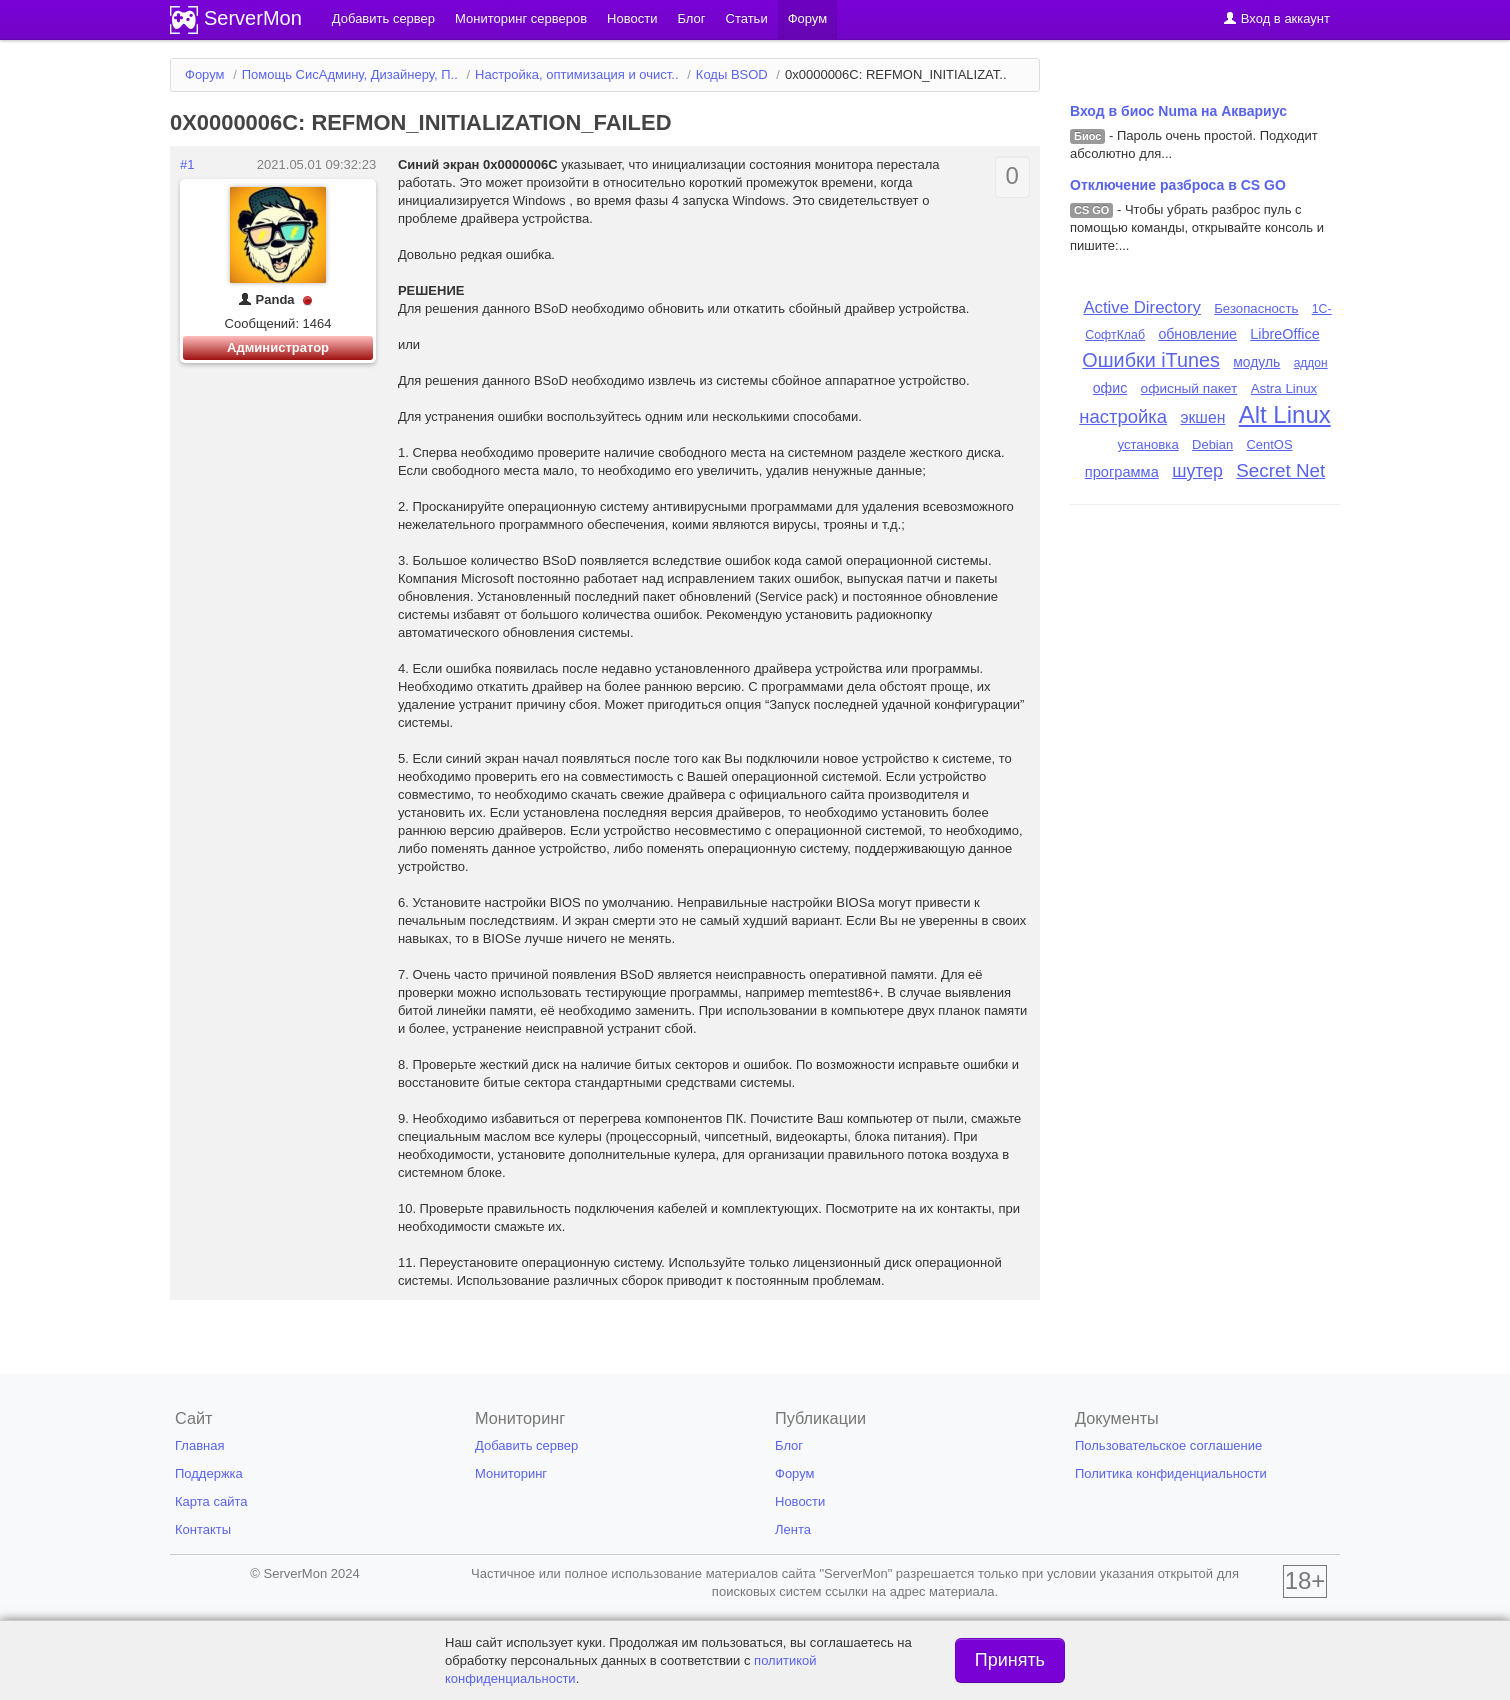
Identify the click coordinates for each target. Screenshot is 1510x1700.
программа (1122, 472)
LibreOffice (1284, 334)
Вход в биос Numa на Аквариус (1178, 111)
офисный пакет (1189, 388)
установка (1147, 444)
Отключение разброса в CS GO (1178, 185)
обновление (1197, 334)
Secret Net (1280, 470)
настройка (1123, 416)
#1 (187, 164)
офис (1110, 388)
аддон (1311, 363)
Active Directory (1142, 307)
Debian (1212, 444)
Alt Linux (1285, 414)
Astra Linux (1284, 388)
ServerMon (253, 18)
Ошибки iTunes (1150, 360)
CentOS (1269, 444)
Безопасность (1256, 308)
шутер (1197, 471)
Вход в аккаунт (1276, 18)
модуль (1256, 362)
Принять (1010, 1660)
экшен (1202, 417)
